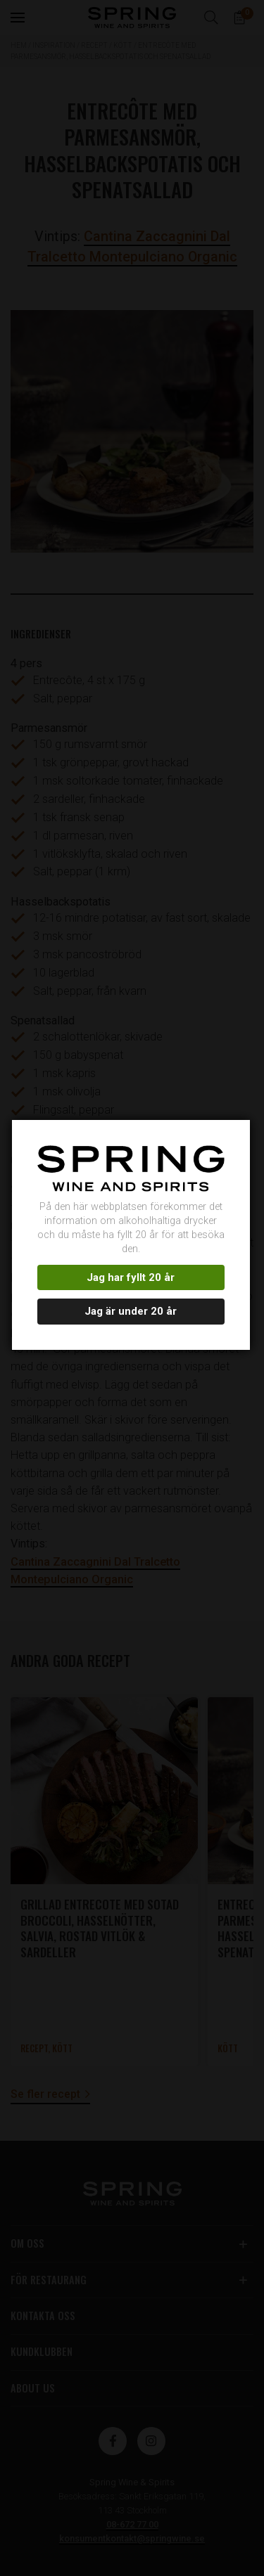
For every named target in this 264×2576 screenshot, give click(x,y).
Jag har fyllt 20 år (131, 1277)
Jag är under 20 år (130, 1311)
